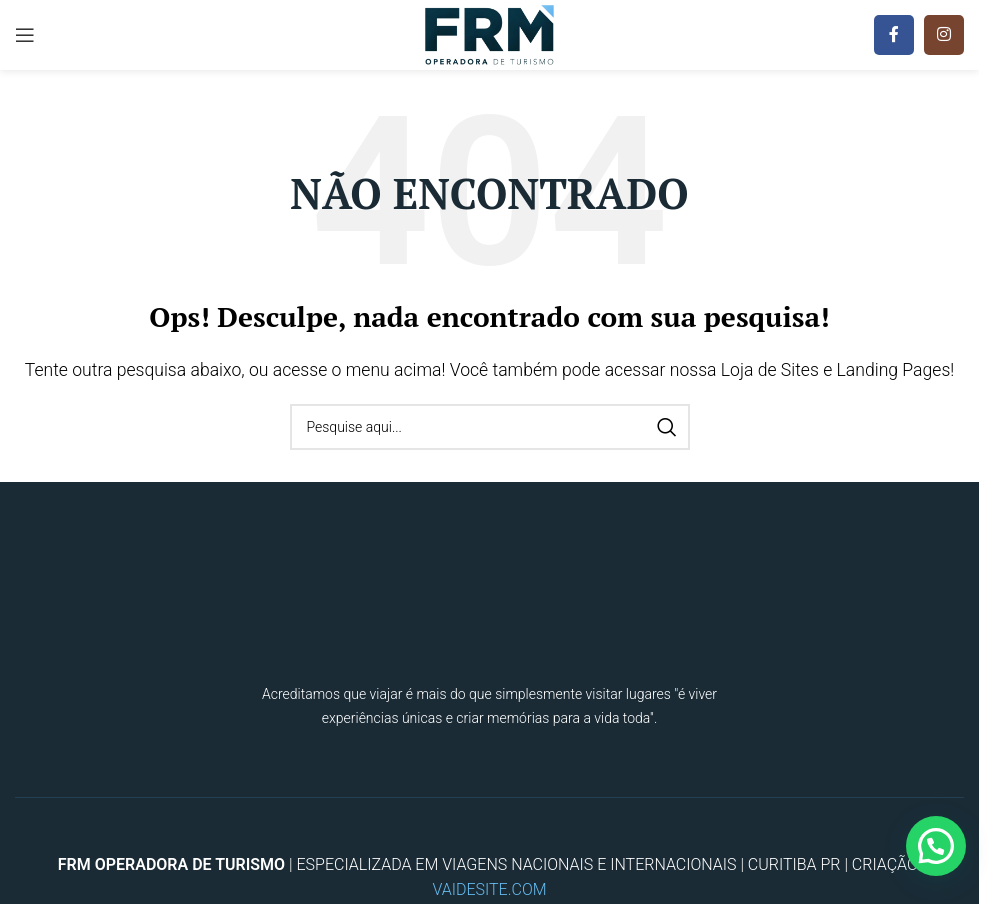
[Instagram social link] (944, 35)
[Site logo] (489, 33)
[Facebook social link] (894, 35)
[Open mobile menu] (25, 35)
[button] (936, 846)
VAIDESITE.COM (489, 889)
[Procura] (490, 427)
